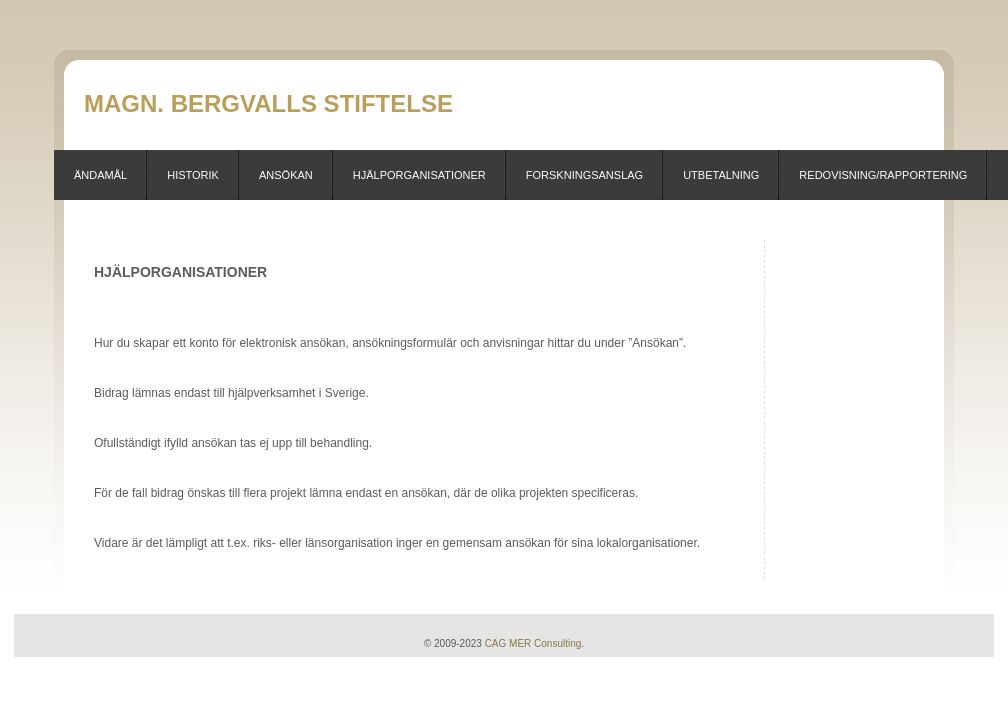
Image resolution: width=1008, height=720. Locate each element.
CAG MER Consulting (533, 643)
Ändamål (100, 175)
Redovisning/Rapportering (883, 175)
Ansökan (286, 175)
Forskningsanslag (584, 175)
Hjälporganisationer (419, 175)
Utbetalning (721, 175)
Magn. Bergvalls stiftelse (268, 103)
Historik (193, 175)
